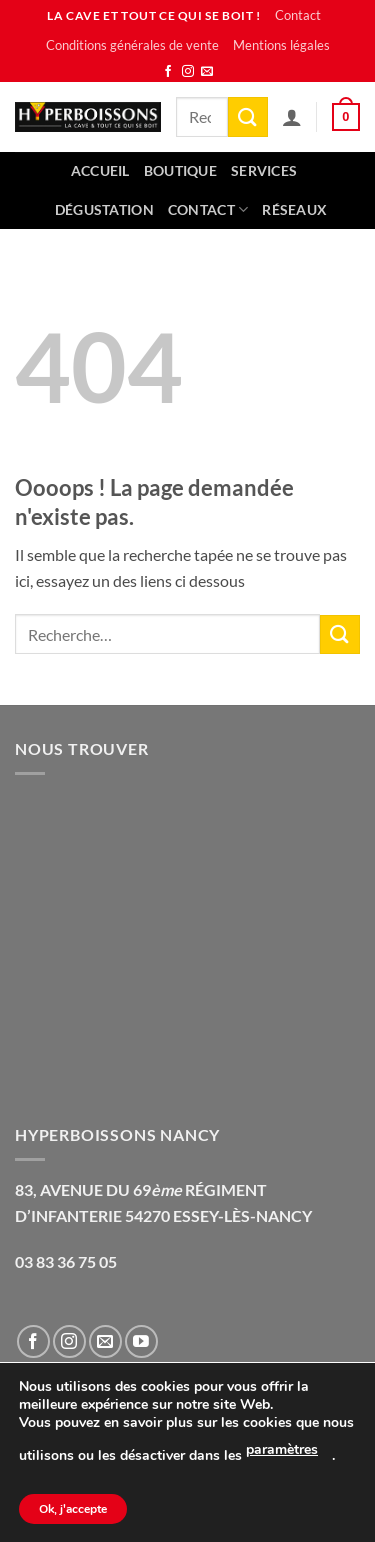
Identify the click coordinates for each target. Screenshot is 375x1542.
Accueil (100, 170)
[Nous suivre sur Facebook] (168, 72)
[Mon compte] (292, 117)
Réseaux (294, 209)
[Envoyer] (248, 116)
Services (264, 170)
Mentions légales (281, 45)
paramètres (282, 1449)
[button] (346, 117)
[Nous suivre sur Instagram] (188, 72)
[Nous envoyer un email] (207, 72)
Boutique (180, 170)
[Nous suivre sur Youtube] (141, 1341)
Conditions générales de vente (132, 45)
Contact (298, 15)
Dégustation (104, 209)
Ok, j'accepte (73, 1509)
